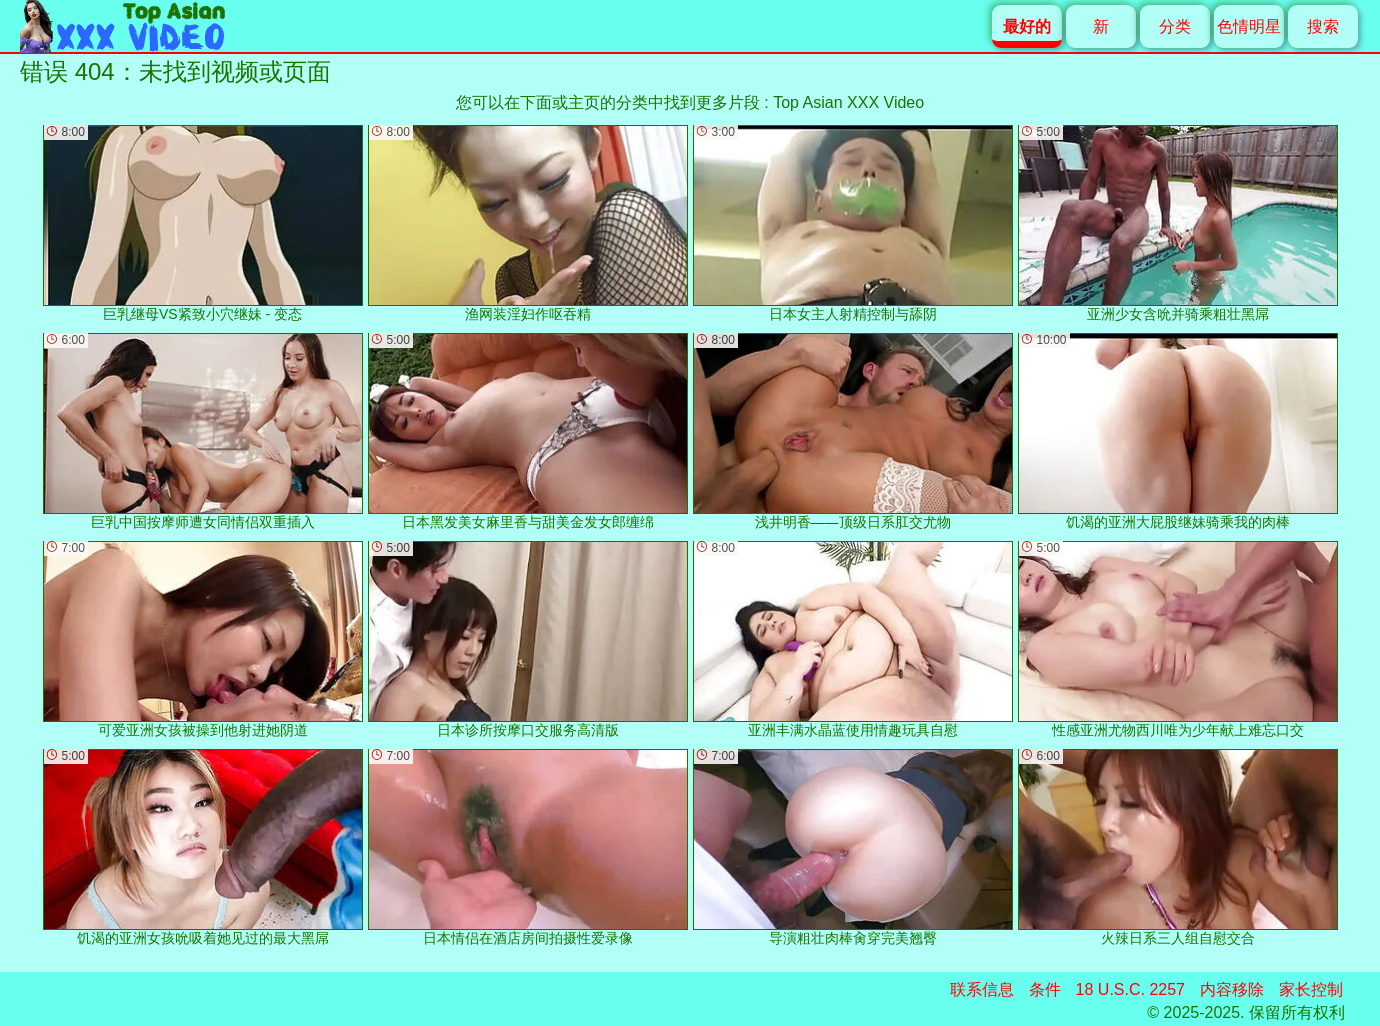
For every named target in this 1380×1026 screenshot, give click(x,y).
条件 (1045, 989)
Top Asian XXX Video (848, 102)
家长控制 (1311, 989)
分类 (1175, 26)
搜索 (1323, 26)
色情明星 (1249, 26)
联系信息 (982, 989)
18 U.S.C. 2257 (1130, 989)
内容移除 (1232, 989)
